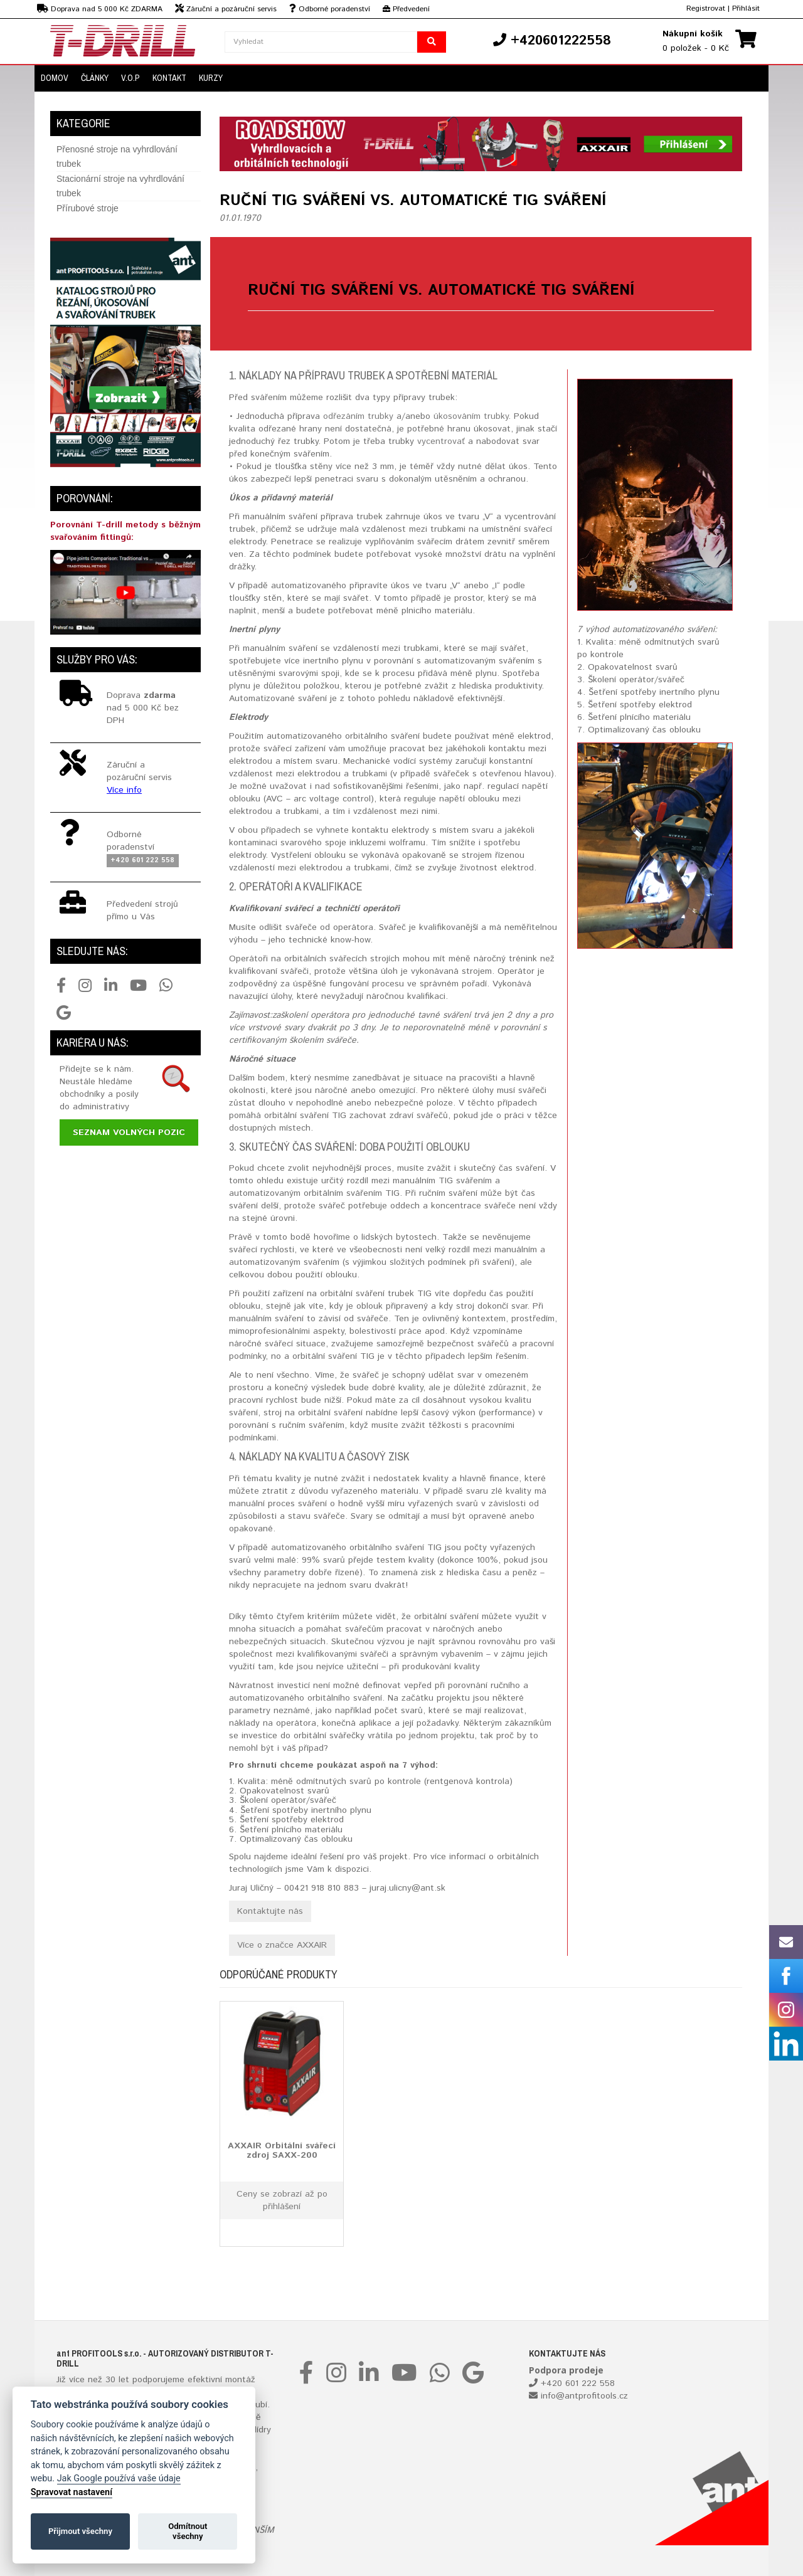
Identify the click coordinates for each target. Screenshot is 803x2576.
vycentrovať (441, 441)
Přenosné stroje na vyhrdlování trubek (117, 156)
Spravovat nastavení (71, 2492)
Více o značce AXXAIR (282, 1945)
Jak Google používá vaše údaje (119, 2478)
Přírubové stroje (87, 208)
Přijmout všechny (80, 2531)
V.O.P (130, 77)
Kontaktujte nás (270, 1911)
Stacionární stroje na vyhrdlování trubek (120, 186)
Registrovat (705, 8)
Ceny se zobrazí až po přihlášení (282, 2200)
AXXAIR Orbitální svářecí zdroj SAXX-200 (282, 2150)
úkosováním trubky (470, 416)
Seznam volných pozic (129, 1132)
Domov (54, 77)
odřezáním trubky (358, 416)
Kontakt (169, 77)
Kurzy (211, 77)
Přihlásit (746, 8)
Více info (124, 790)
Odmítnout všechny (187, 2531)
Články (95, 77)
